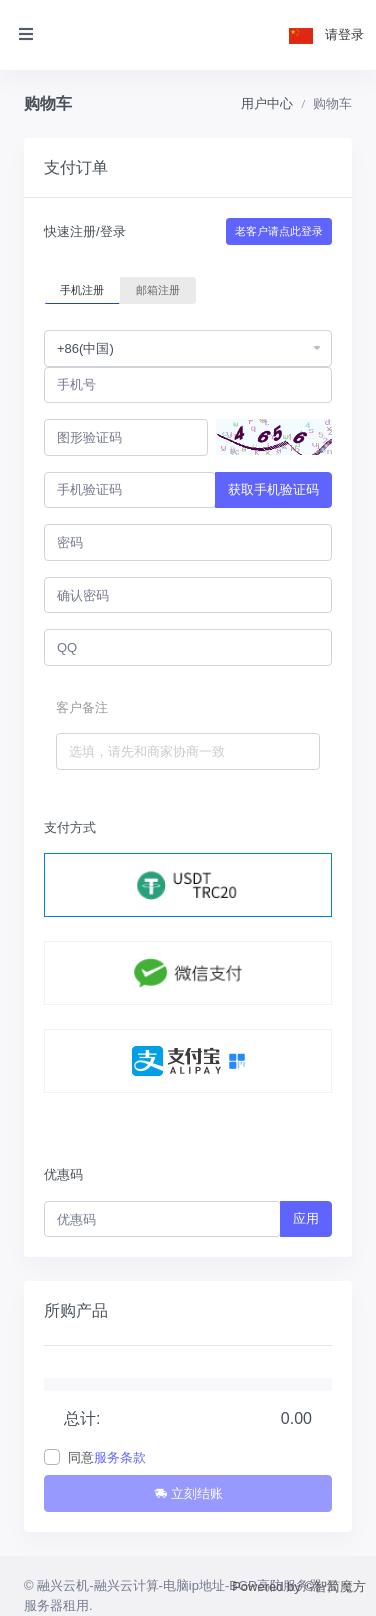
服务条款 (120, 1457)
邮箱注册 (158, 289)
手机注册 (82, 289)
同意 (107, 1457)
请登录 (344, 34)
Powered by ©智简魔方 (299, 1586)
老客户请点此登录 (279, 231)
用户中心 (267, 103)
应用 (306, 1218)
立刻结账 (188, 1493)
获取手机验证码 (273, 489)
